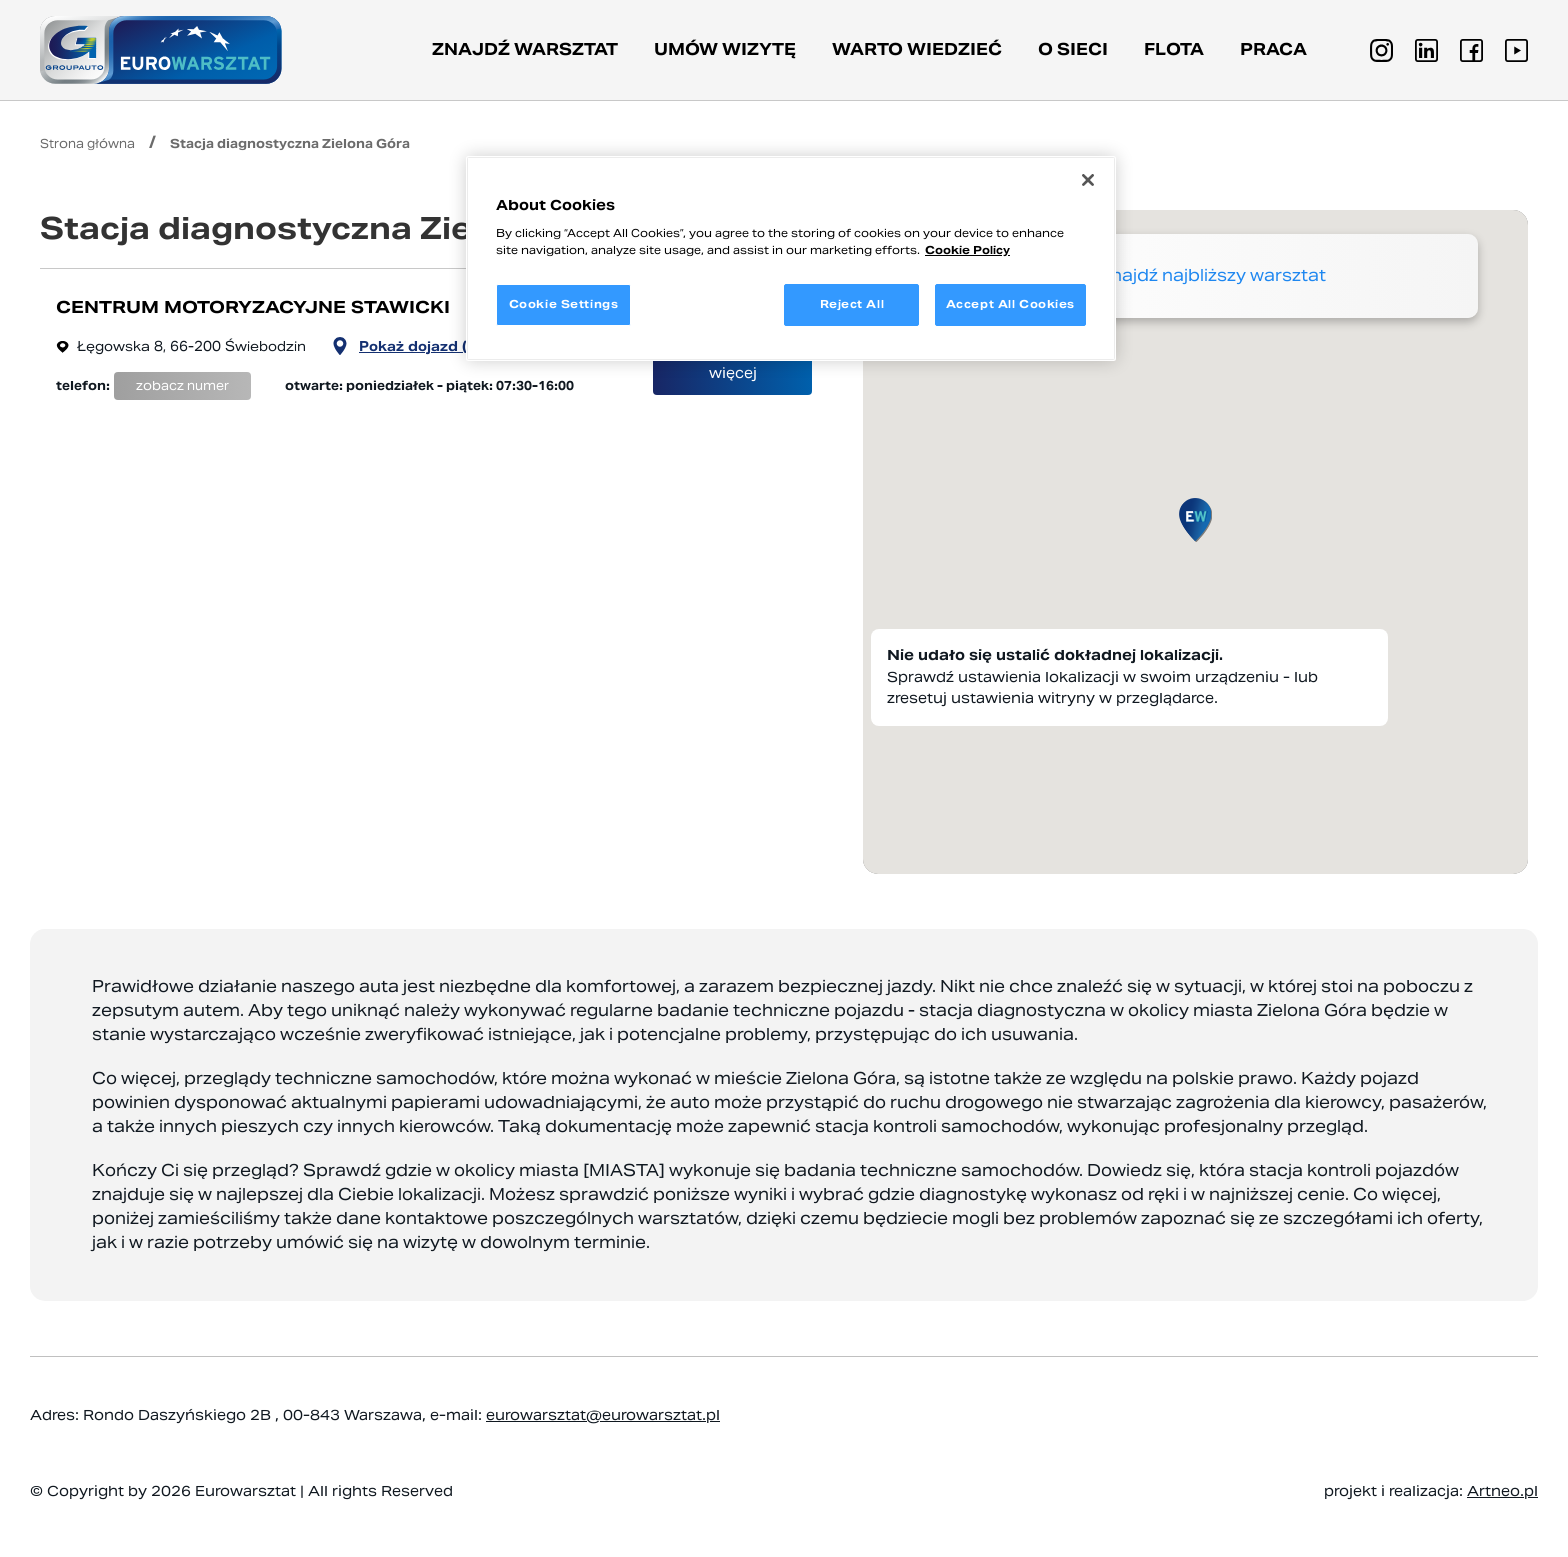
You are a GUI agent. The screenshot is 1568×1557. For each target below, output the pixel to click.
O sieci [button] (1073, 49)
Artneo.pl (1502, 1491)
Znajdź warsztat (525, 49)
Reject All (852, 304)
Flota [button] (1174, 49)
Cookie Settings (564, 304)
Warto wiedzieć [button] (917, 49)
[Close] (1088, 180)
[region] (791, 259)
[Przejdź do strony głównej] (161, 50)
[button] (1195, 520)
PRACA (1273, 49)
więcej (733, 373)
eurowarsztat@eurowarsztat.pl (603, 1415)
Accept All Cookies (1010, 304)
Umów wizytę (725, 49)
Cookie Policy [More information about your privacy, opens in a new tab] (967, 250)
